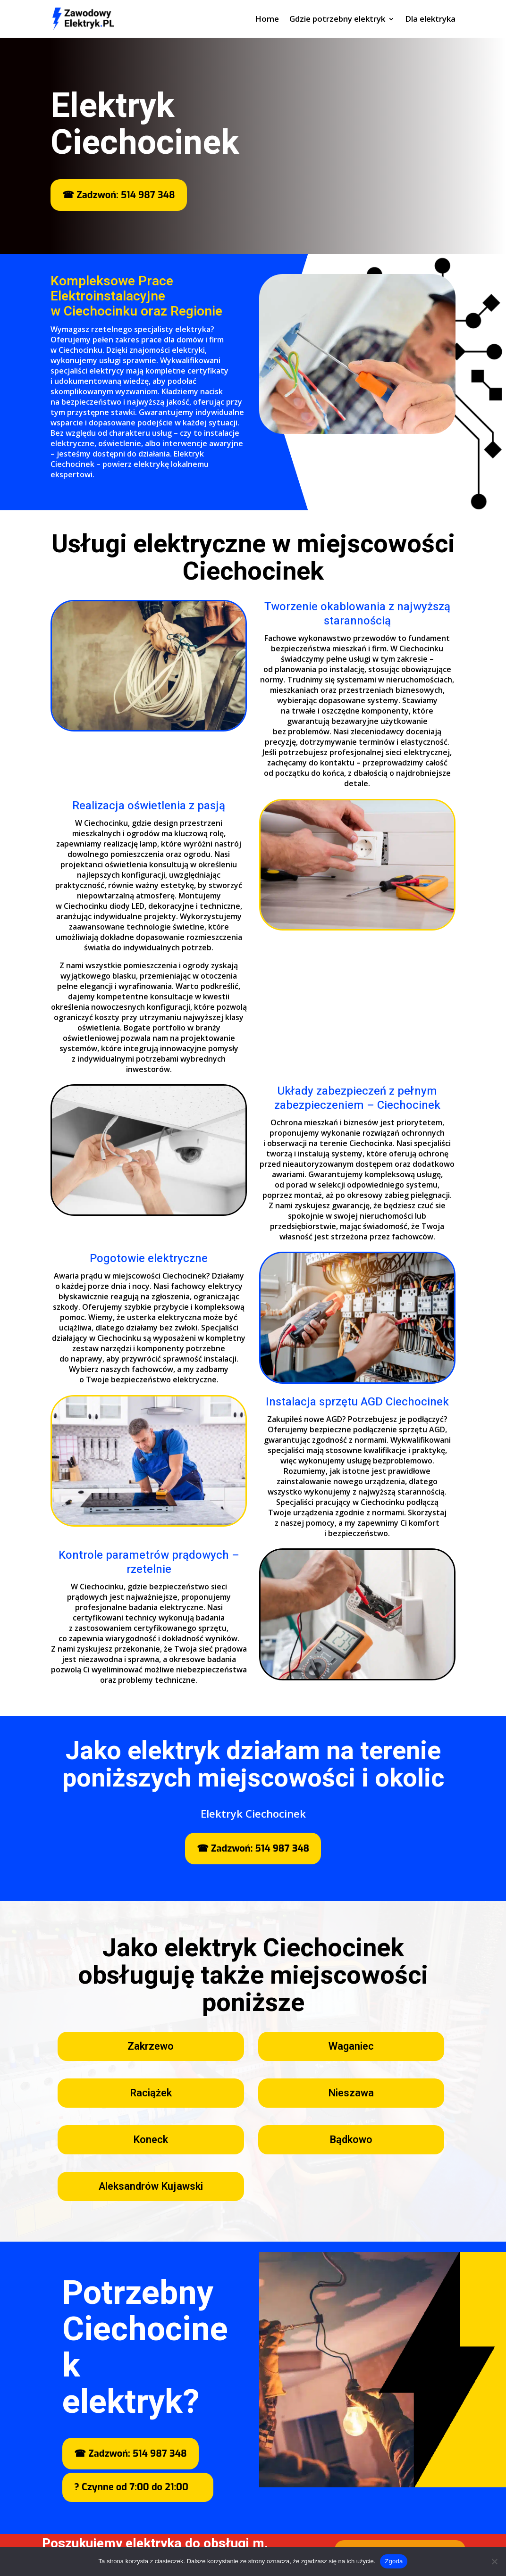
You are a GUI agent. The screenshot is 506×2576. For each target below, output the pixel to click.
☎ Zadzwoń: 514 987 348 (118, 195)
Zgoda (394, 2561)
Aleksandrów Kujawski (151, 2186)
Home (267, 20)
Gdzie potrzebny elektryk (337, 20)
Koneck (150, 2139)
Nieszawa (351, 2093)
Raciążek (151, 2093)
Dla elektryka (430, 20)
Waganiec (351, 2046)
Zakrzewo (150, 2046)
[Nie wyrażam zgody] (494, 2561)
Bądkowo (350, 2139)
